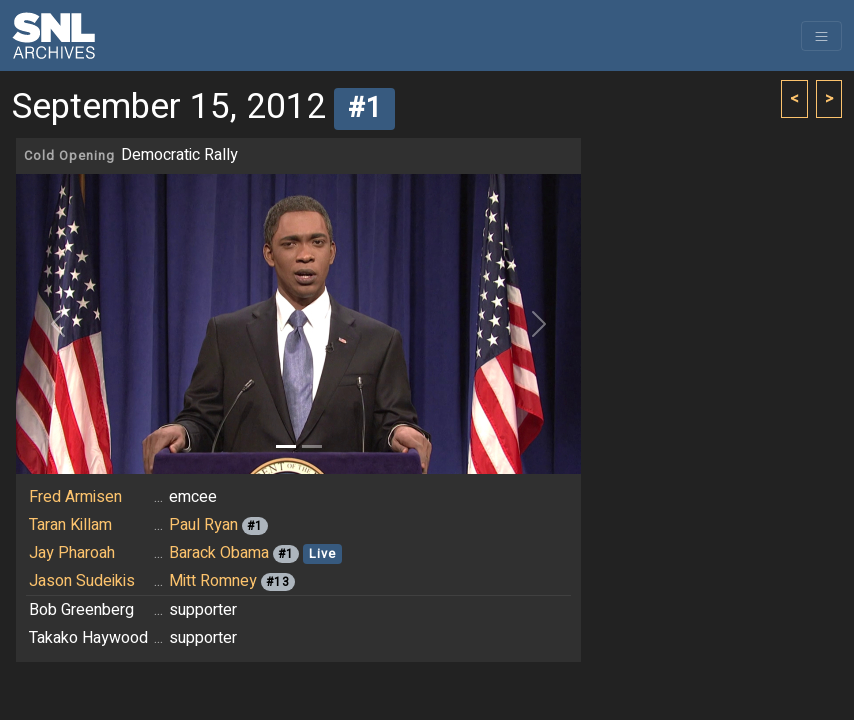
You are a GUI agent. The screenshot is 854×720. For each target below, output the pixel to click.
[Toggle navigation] (821, 36)
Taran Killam (70, 525)
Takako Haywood (88, 638)
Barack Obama (219, 553)
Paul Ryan (203, 525)
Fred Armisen (75, 497)
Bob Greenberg (81, 610)
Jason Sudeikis (82, 581)
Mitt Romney (213, 581)
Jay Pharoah (72, 553)
